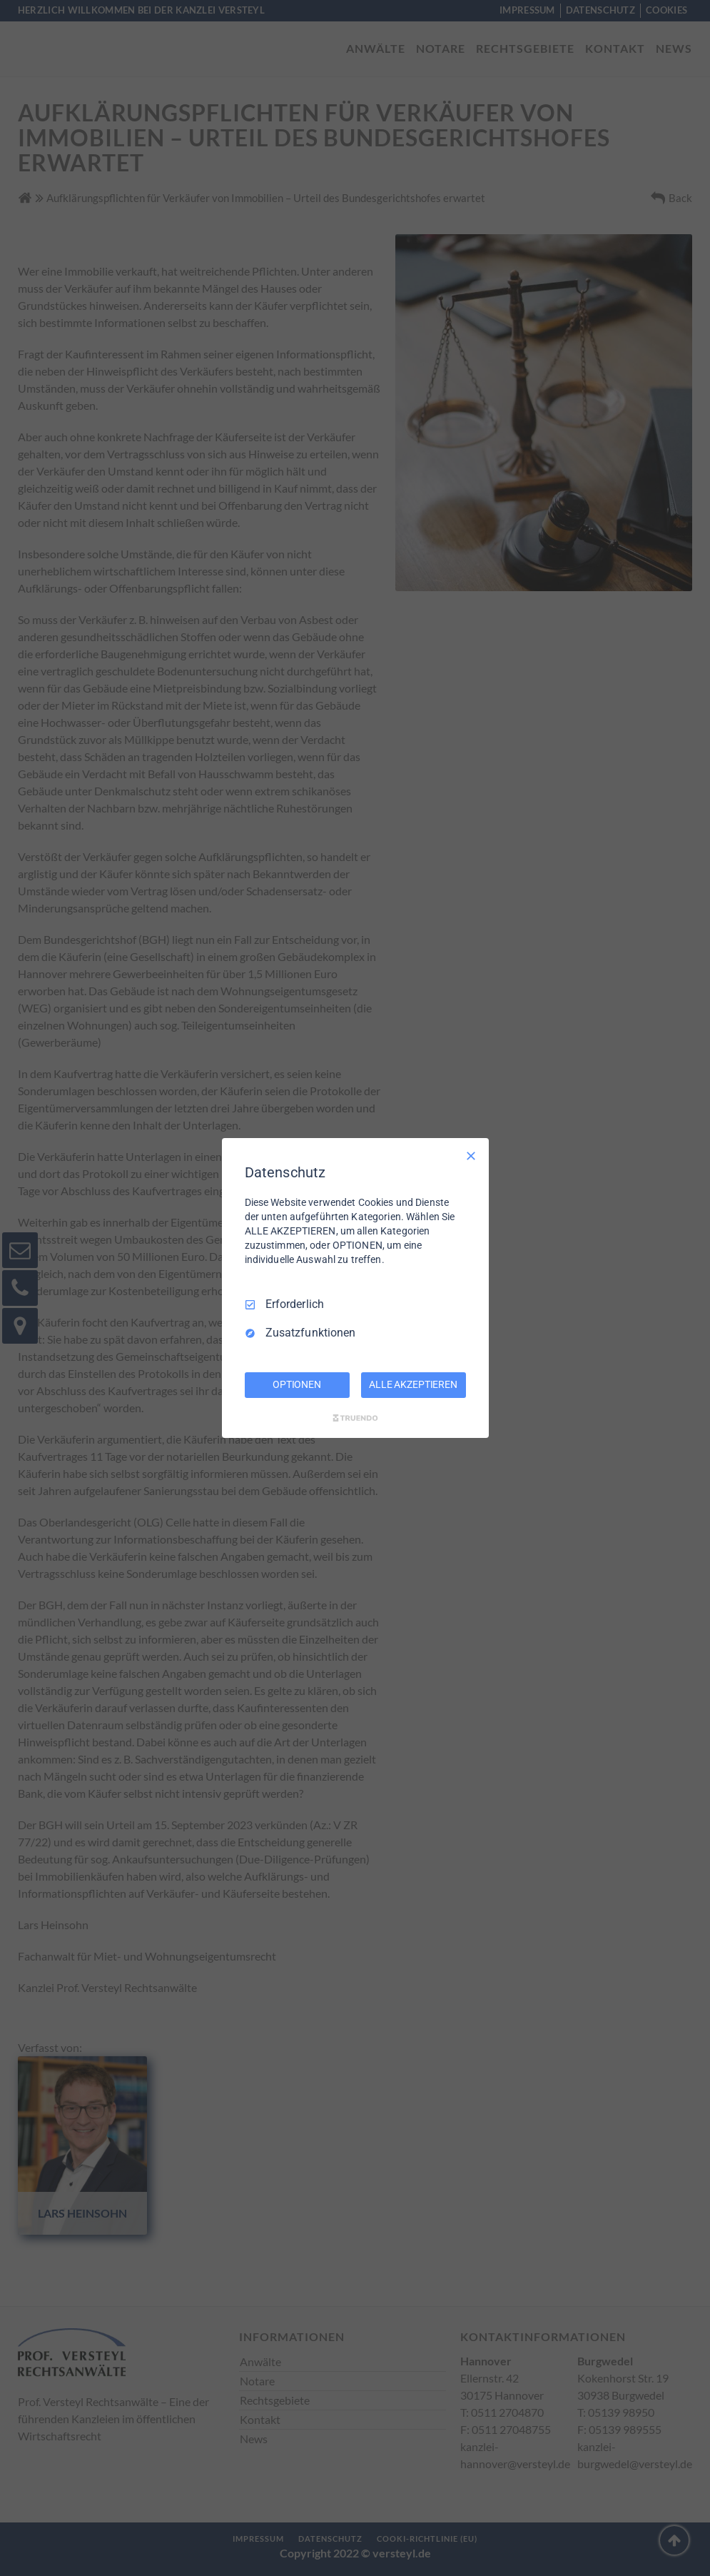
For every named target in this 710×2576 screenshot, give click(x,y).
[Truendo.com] (355, 1418)
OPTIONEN (297, 1384)
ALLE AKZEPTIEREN (413, 1384)
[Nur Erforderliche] (471, 1156)
